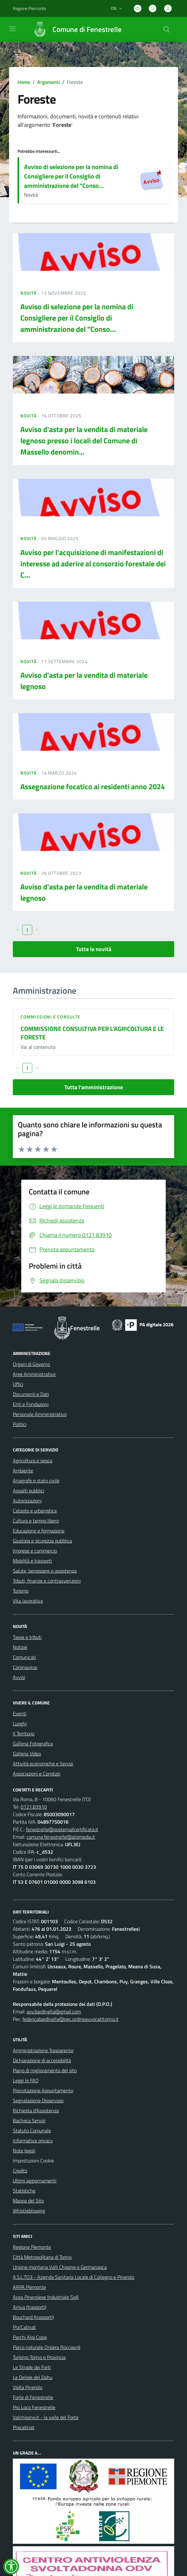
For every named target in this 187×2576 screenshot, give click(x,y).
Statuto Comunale (32, 2130)
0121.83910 (34, 1807)
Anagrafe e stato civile (36, 1480)
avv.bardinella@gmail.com (54, 2011)
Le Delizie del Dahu (32, 2377)
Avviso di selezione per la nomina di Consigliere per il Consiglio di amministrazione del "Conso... (71, 176)
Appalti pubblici (28, 1490)
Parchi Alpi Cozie (30, 2337)
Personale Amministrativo (40, 1414)
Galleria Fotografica (33, 1743)
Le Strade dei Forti (32, 2367)
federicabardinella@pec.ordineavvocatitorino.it (71, 2019)
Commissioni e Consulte (50, 1016)
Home (24, 82)
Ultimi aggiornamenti (34, 2180)
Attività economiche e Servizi (43, 1763)
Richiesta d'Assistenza (36, 2110)
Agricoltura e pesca (32, 1460)
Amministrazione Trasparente (43, 2050)
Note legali (24, 2150)
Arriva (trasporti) (29, 2307)
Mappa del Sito (28, 2200)
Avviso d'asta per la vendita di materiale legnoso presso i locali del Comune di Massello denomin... (84, 440)
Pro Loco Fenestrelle (34, 2407)
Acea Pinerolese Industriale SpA (46, 2297)
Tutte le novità (93, 949)
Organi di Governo (31, 1364)
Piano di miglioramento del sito (45, 2070)
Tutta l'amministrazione (93, 1087)
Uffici (18, 1384)
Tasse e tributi (27, 1637)
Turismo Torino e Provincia (39, 2357)
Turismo (20, 1591)
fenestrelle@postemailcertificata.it (62, 1829)
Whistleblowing (29, 2210)
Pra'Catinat (24, 2327)
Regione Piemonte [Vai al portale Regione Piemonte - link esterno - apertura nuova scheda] (29, 8)
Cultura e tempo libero (36, 1520)
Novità (29, 293)
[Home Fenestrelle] (74, 29)
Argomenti (48, 82)
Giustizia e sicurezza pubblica (42, 1540)
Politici (19, 1424)
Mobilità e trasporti (32, 1560)
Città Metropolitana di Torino (42, 2257)
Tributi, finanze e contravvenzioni (47, 1580)
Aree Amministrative (34, 1374)
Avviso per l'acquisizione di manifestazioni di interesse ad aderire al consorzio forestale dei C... (93, 563)
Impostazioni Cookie (33, 2160)
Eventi (19, 1713)
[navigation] (12, 29)
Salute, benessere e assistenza (45, 1570)
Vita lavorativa (28, 1601)
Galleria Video (27, 1753)
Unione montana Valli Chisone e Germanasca (60, 2267)
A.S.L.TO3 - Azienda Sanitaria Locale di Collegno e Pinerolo (73, 2277)
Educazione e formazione (38, 1530)
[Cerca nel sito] (166, 29)
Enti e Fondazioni (30, 1404)
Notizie (20, 1647)
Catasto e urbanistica (35, 1510)
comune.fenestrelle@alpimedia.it (61, 1837)
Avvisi (19, 1677)
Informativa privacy (33, 2140)
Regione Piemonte (32, 2247)
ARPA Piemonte (29, 2287)
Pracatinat (23, 2427)
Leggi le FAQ (26, 2080)
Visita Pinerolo (27, 2387)
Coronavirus (25, 1667)
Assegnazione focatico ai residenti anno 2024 (92, 786)
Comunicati (24, 1657)
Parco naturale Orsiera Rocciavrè (46, 2347)
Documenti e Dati (31, 1394)
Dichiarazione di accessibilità (42, 2060)
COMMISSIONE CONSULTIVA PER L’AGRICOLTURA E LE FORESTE (92, 1033)
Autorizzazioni (27, 1500)
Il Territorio (23, 1733)
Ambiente (23, 1470)
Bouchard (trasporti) (33, 2317)
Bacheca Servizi (29, 2120)
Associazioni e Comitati (36, 1773)
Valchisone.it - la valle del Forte (45, 2417)
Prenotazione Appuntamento (43, 2090)
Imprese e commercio (35, 1550)
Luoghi (20, 1723)
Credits (20, 2170)
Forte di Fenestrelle (33, 2397)
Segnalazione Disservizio (38, 2100)
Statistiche (24, 2190)
